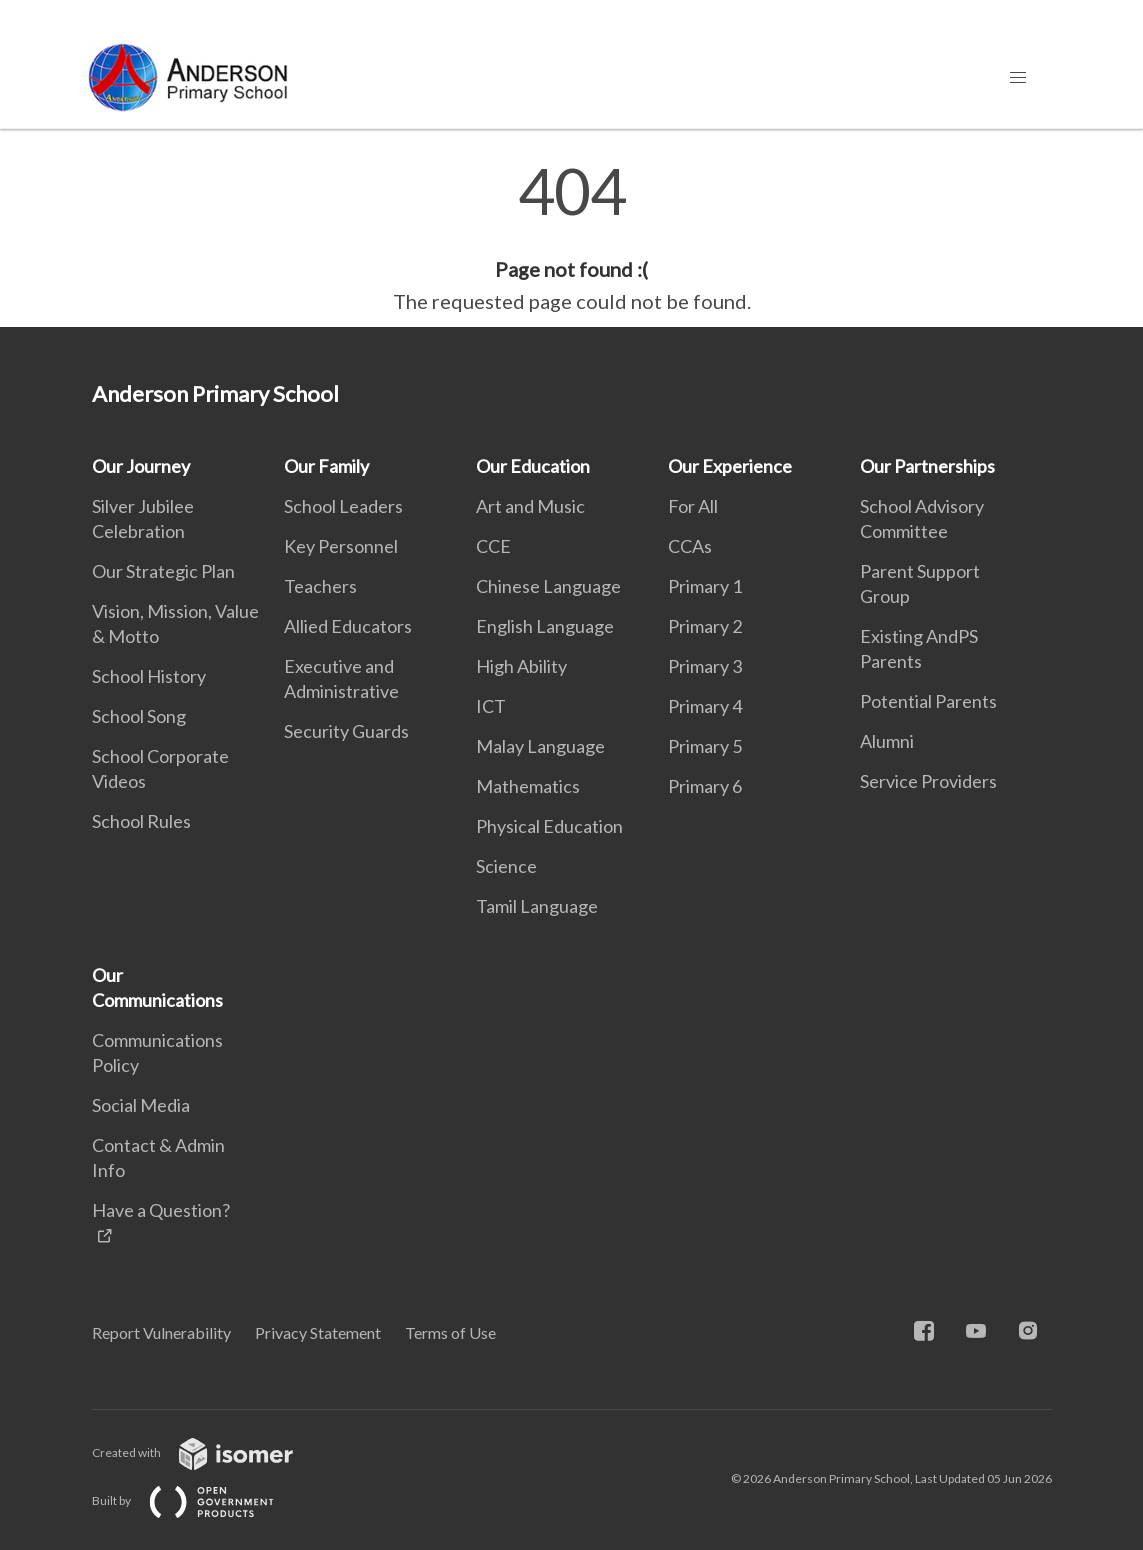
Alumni (887, 741)
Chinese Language (548, 586)
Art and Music (530, 506)
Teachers (320, 586)
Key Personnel (341, 546)
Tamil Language (537, 906)
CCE (493, 546)
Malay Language (540, 746)
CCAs (690, 546)
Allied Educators (348, 626)
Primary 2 (705, 626)
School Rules (141, 821)
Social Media (141, 1105)
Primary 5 (705, 746)
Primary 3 (705, 666)
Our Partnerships (927, 466)
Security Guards (346, 731)
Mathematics (528, 786)
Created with (208, 1452)
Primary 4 (705, 706)
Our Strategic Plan (163, 571)
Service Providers (928, 781)
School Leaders (343, 506)
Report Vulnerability (161, 1332)
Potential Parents (928, 701)
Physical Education (549, 826)
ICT (491, 706)
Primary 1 (705, 586)
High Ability (521, 666)
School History (149, 676)
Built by (199, 1500)
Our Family (326, 466)
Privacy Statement (318, 1332)
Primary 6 (705, 786)
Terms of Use (450, 1332)
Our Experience (730, 466)
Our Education (533, 466)
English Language (545, 626)
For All (693, 506)
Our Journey (141, 466)
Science (506, 866)
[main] (571, 238)
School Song (139, 716)
